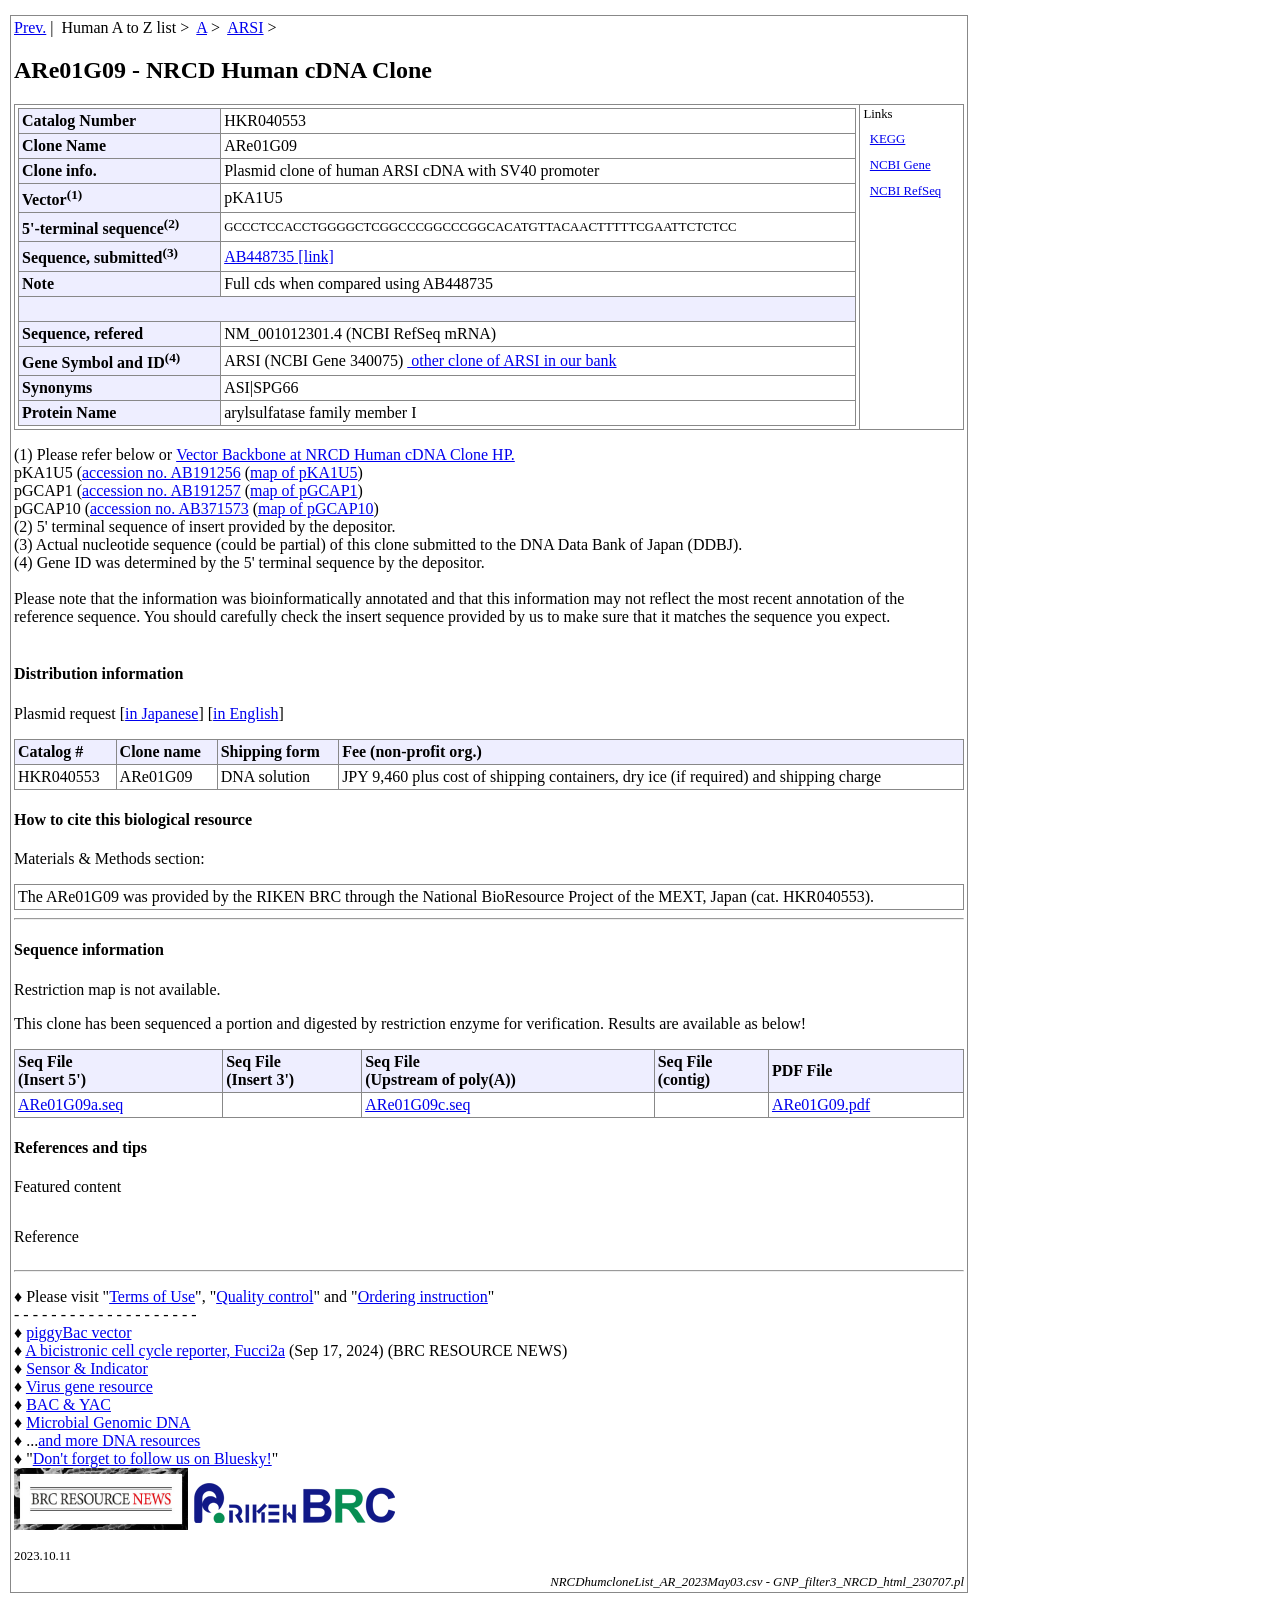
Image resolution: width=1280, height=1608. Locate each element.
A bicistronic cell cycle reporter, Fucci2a (155, 1350)
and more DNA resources (119, 1440)
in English (245, 713)
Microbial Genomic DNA (108, 1422)
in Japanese (161, 713)
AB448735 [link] (279, 256)
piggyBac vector (78, 1332)
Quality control (264, 1296)
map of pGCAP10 (316, 508)
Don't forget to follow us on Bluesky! (152, 1458)
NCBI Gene (900, 165)
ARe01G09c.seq (417, 1104)
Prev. (30, 27)
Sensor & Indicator (87, 1368)
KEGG (888, 139)
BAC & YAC (68, 1404)
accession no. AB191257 (161, 490)
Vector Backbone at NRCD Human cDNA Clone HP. (345, 454)
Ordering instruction (423, 1296)
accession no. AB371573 (169, 508)
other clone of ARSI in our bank (511, 360)
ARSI (245, 27)
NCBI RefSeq (905, 191)
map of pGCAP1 (304, 490)
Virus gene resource (89, 1386)
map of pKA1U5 (304, 472)
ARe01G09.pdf (821, 1104)
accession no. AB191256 (161, 472)
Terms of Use (152, 1296)
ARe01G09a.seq (70, 1104)
